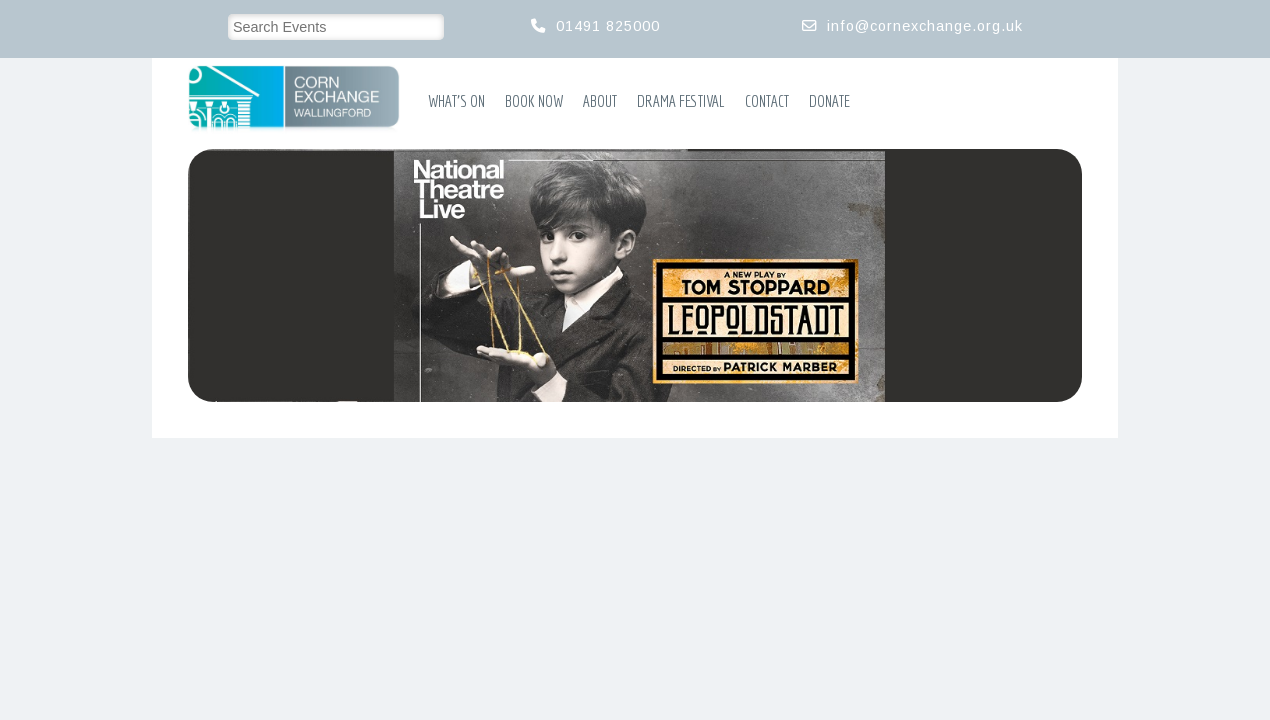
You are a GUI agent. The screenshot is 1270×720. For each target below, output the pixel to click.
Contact (767, 101)
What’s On (456, 101)
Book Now (534, 101)
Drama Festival (681, 101)
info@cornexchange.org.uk (925, 26)
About (600, 101)
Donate (829, 101)
